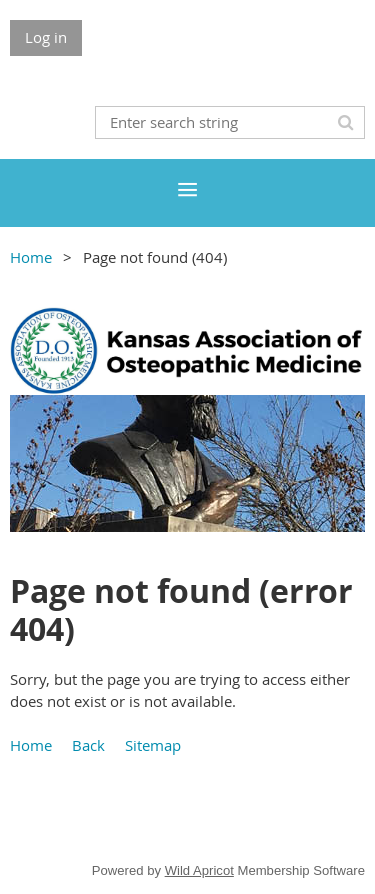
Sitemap (153, 745)
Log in (46, 37)
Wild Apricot (199, 870)
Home (31, 257)
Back (88, 745)
